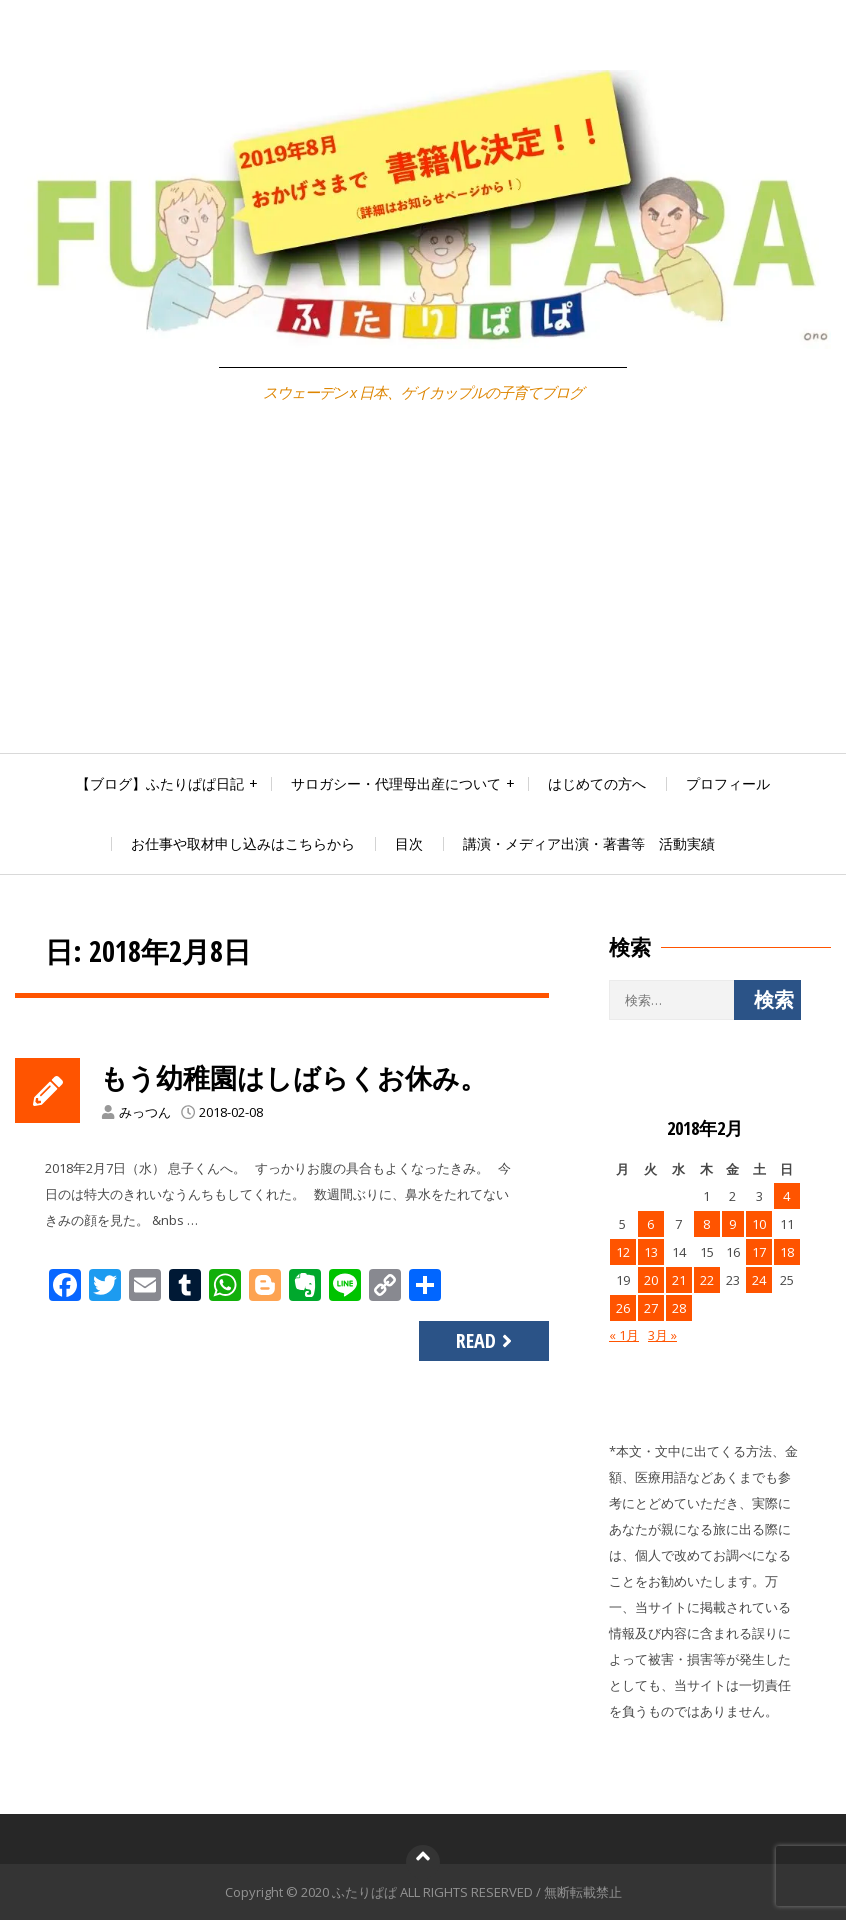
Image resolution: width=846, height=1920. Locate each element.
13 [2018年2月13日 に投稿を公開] (651, 1252)
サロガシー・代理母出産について (396, 783)
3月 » (662, 1335)
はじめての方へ (597, 783)
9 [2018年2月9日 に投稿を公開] (732, 1224)
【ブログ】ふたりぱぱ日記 (160, 783)
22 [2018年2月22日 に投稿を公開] (707, 1280)
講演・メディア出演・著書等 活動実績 (589, 843)
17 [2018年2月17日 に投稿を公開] (759, 1252)
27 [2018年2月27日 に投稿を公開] (651, 1308)
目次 (409, 843)
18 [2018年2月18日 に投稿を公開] (787, 1252)
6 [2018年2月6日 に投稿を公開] (650, 1224)
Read (486, 1340)
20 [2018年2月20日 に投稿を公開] (651, 1280)
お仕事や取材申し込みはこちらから (243, 843)
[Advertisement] (423, 603)
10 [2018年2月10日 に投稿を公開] (759, 1224)
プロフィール (728, 783)
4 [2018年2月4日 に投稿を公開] (786, 1196)
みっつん (145, 1112)
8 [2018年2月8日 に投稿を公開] (706, 1224)
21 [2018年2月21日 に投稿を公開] (679, 1280)
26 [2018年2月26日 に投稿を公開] (623, 1308)
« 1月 (624, 1335)
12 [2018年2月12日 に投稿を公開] (623, 1252)
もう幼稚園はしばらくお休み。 (300, 1077)
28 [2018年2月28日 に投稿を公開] (679, 1308)
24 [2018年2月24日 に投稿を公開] (759, 1280)
